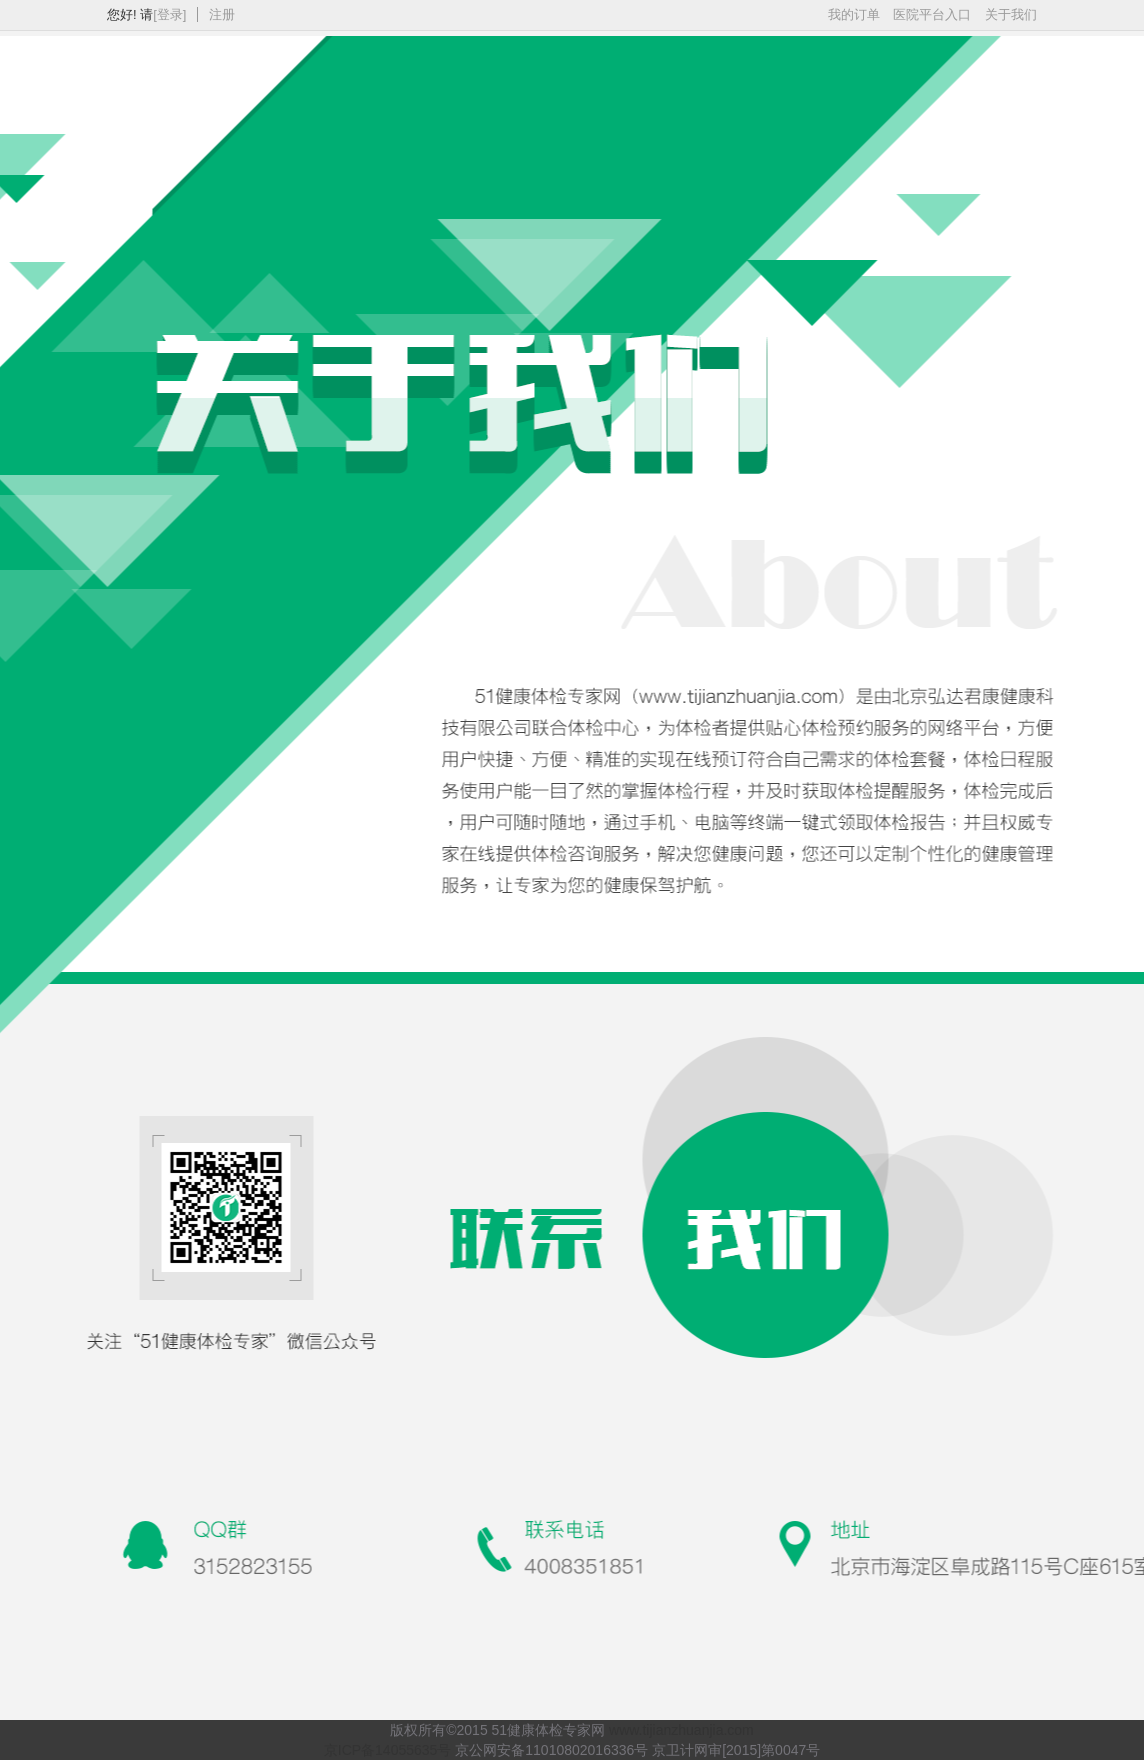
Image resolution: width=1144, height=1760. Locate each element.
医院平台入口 (932, 14)
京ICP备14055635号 (388, 1750)
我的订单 (854, 14)
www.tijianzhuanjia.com (681, 1730)
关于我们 (1011, 14)
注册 (222, 14)
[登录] (169, 14)
